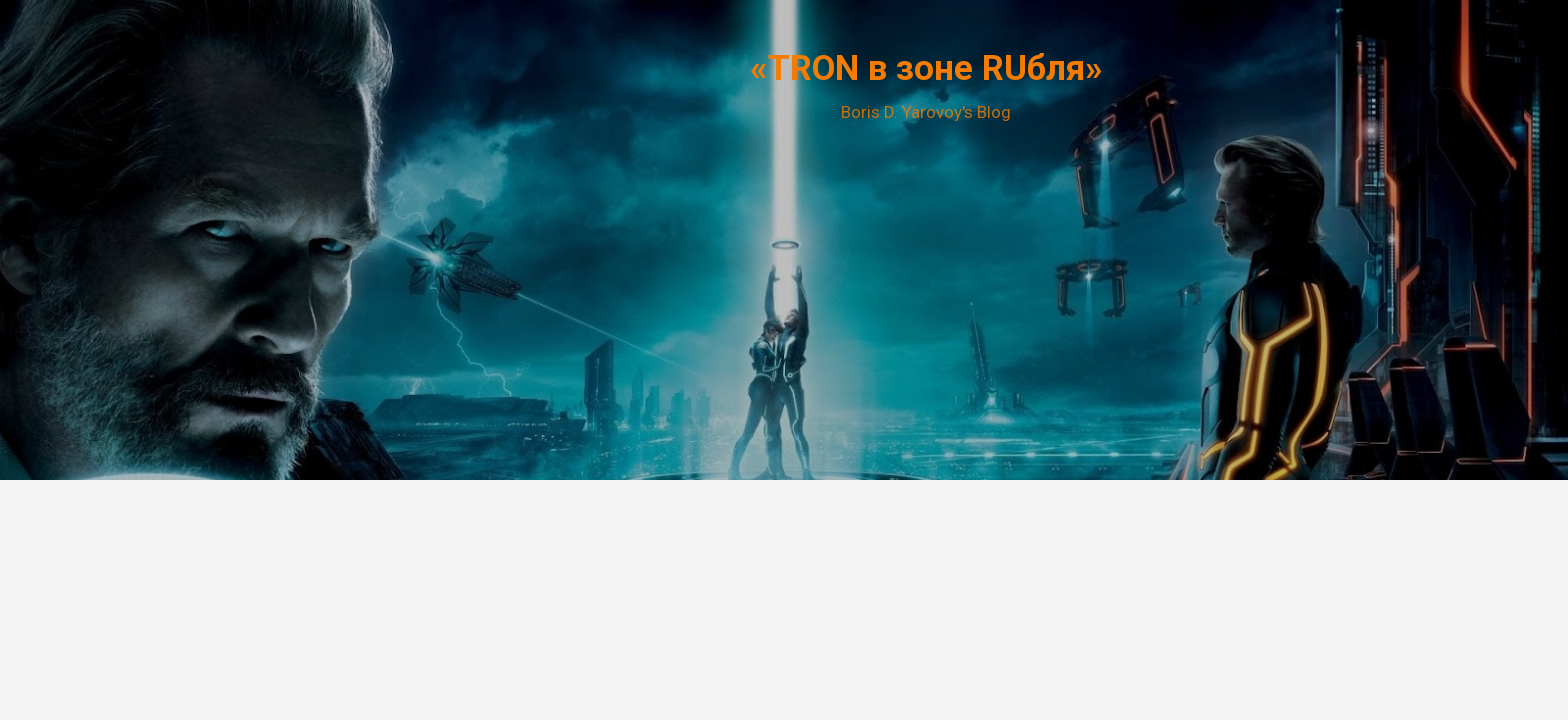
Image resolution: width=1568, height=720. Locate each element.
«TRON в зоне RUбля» (926, 68)
